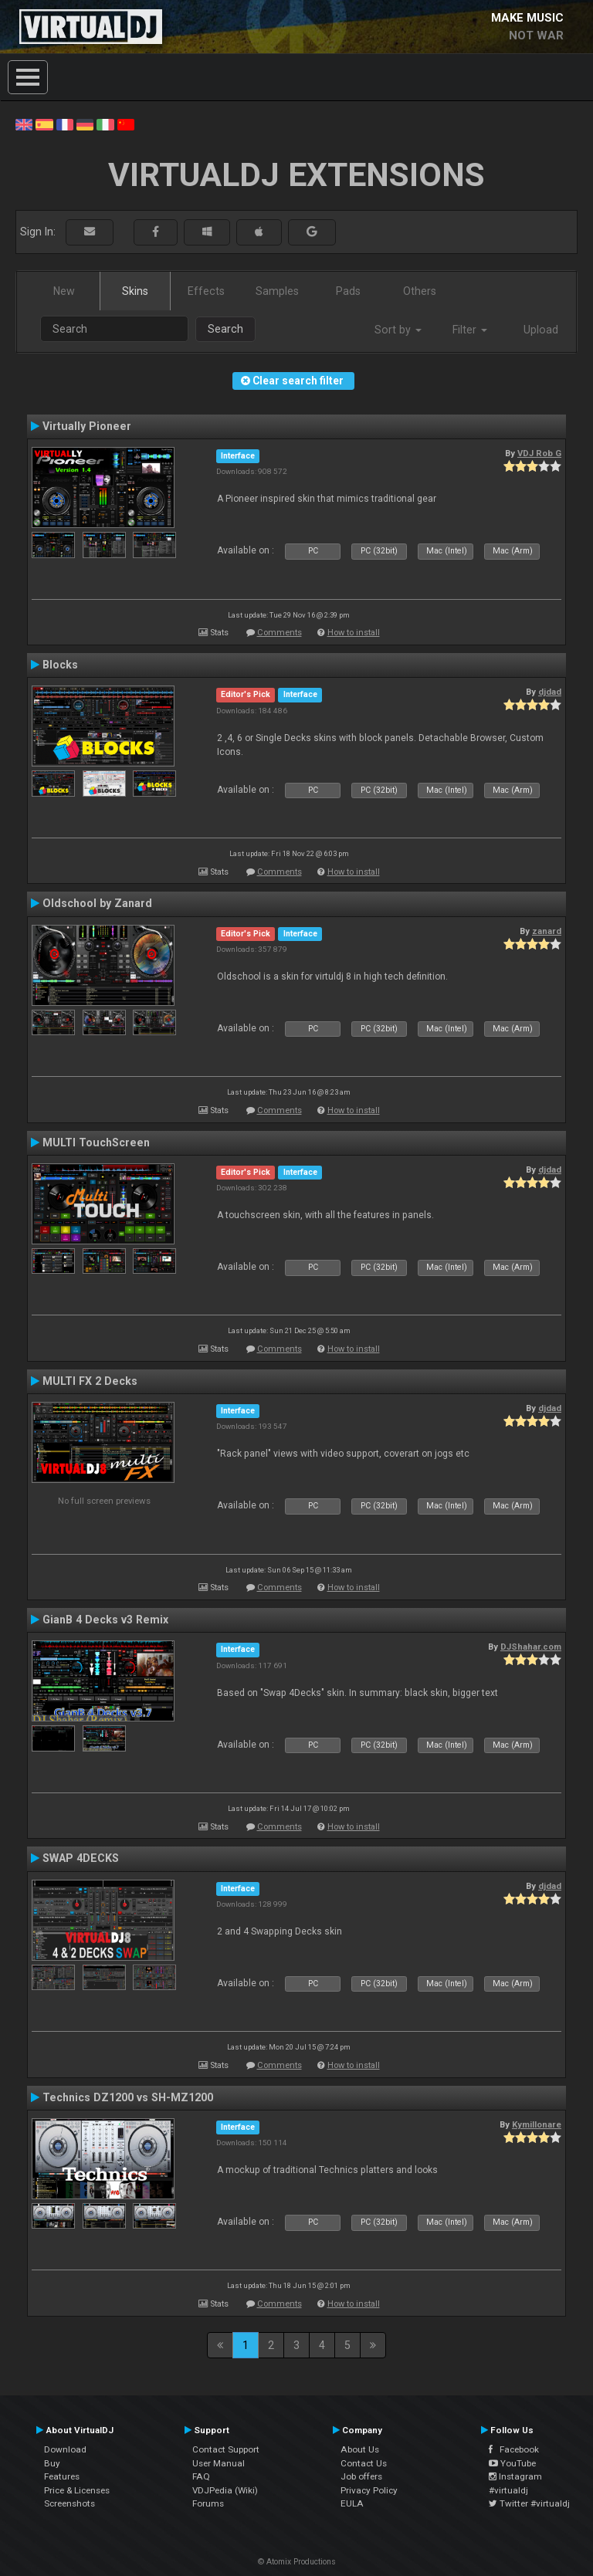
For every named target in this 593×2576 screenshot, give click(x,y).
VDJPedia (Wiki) (225, 2490)
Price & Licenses (77, 2490)
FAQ (201, 2476)
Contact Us (364, 2463)
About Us (360, 2449)
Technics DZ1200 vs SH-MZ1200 (127, 2097)
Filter (469, 329)
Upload (541, 329)
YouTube (512, 2463)
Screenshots (69, 2503)
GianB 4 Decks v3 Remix (105, 1619)
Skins (135, 291)
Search (225, 329)
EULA (352, 2503)
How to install (353, 633)
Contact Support (225, 2449)
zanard (546, 931)
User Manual (218, 2463)
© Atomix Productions (297, 2562)
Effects (206, 291)
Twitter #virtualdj (529, 2503)
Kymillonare (536, 2124)
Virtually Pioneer (86, 426)
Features (62, 2476)
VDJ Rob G (539, 453)
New (64, 291)
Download (65, 2449)
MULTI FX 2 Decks (89, 1381)
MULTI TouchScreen (96, 1142)
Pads (348, 291)
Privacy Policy (369, 2490)
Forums (208, 2503)
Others (419, 291)
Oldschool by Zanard (97, 903)
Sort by (398, 329)
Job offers (361, 2476)
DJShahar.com (530, 1646)
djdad (549, 691)
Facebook (514, 2449)
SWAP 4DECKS (80, 1858)
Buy (52, 2463)
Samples (277, 291)
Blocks (60, 664)
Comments (279, 633)
